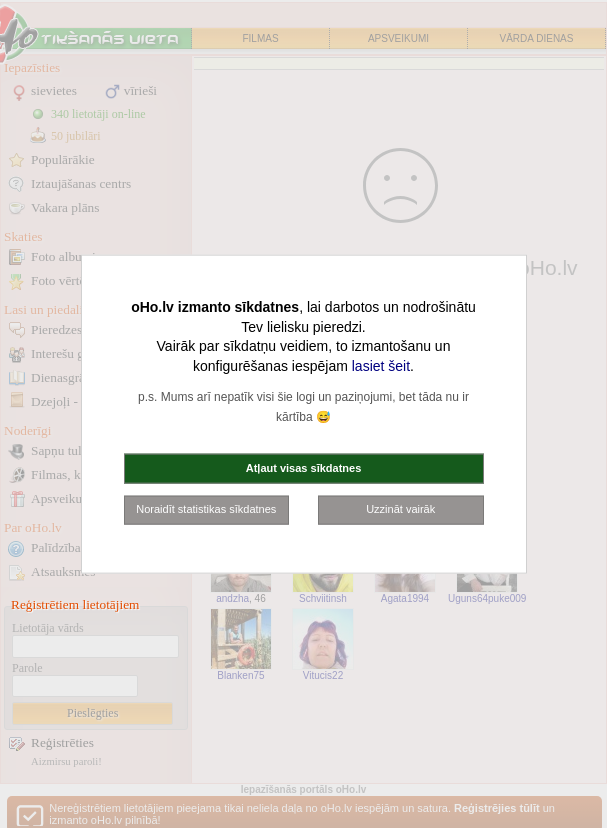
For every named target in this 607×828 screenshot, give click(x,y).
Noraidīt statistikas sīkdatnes (206, 509)
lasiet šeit (381, 365)
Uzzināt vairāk (400, 509)
